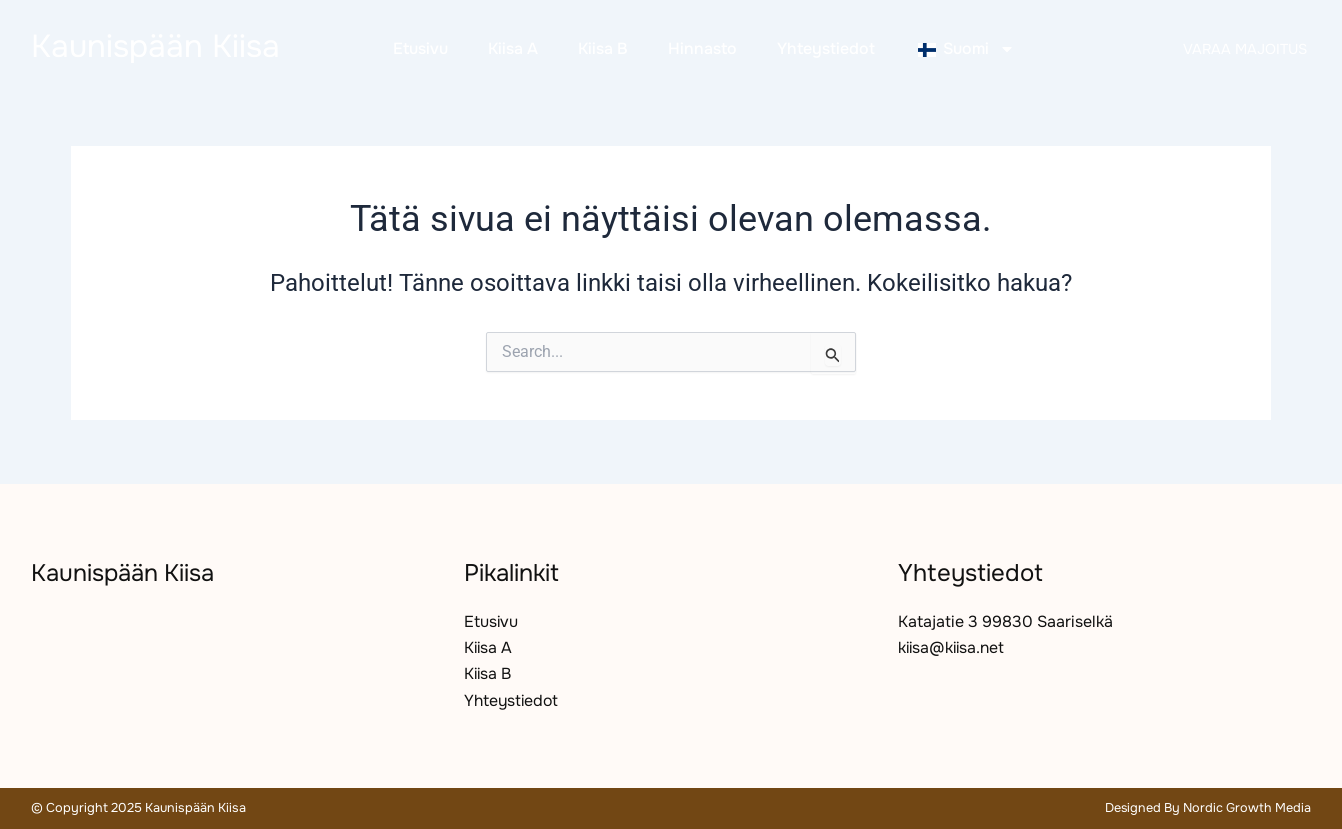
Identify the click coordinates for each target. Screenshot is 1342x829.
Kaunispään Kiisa (155, 46)
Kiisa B (603, 48)
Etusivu (420, 48)
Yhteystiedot (826, 48)
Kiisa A (513, 48)
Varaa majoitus (1245, 49)
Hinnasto (702, 48)
